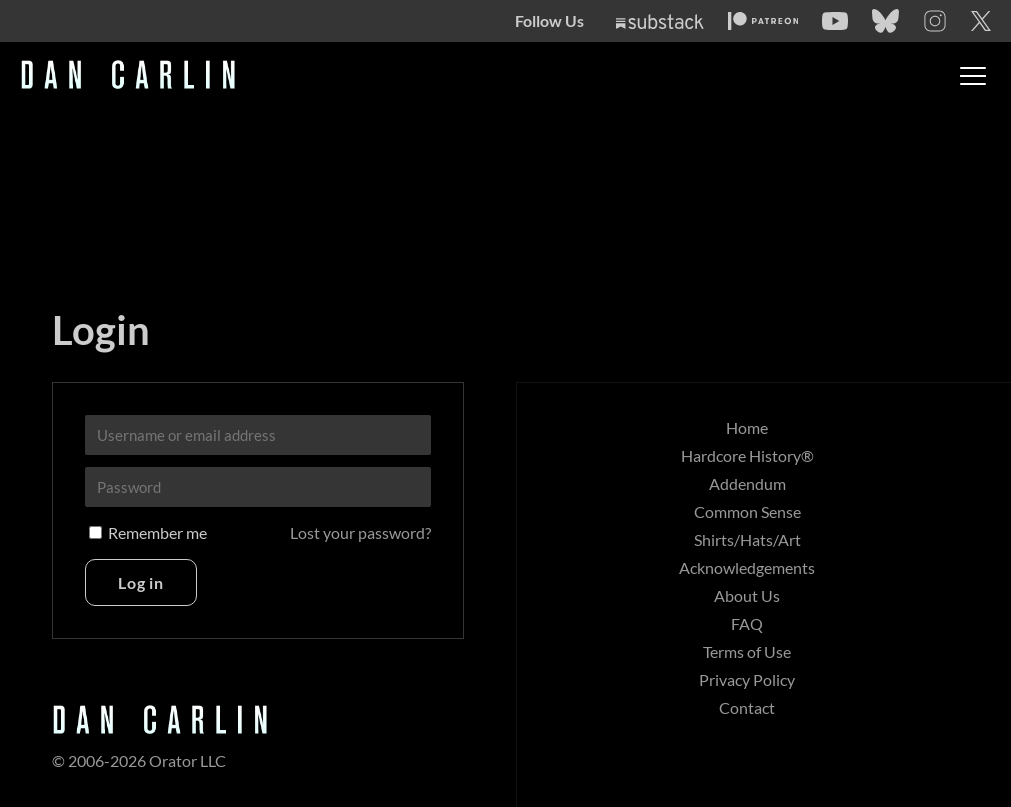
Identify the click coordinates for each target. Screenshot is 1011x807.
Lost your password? (360, 532)
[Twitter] (981, 21)
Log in (141, 582)
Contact (747, 707)
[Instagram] (935, 21)
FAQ (747, 623)
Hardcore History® (747, 455)
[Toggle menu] (973, 76)
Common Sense (747, 511)
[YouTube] (835, 21)
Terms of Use (747, 651)
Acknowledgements (747, 567)
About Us (747, 595)
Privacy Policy (747, 679)
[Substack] (660, 21)
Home (747, 427)
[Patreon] (763, 21)
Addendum (747, 483)
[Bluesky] (885, 21)
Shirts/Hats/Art (747, 539)
